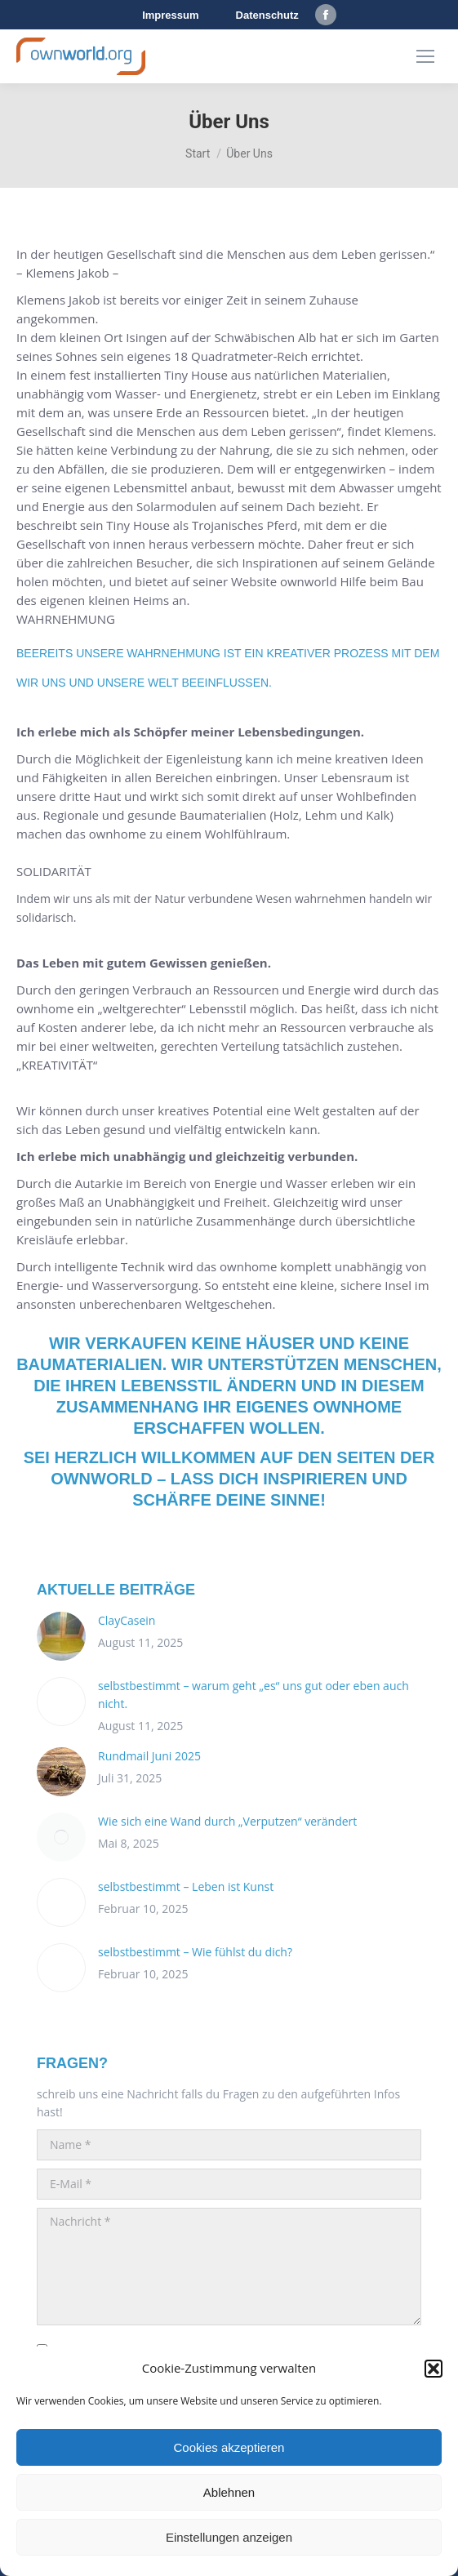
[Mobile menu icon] (425, 56)
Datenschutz (267, 15)
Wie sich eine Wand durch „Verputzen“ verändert (227, 1821)
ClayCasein (126, 1620)
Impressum (170, 15)
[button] (433, 2368)
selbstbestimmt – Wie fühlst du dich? (195, 1952)
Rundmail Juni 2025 (149, 1756)
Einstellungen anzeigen (229, 2537)
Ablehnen (229, 2492)
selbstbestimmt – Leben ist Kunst (185, 1886)
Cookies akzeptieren (229, 2447)
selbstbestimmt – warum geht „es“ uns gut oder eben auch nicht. (253, 1694)
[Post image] (61, 1636)
